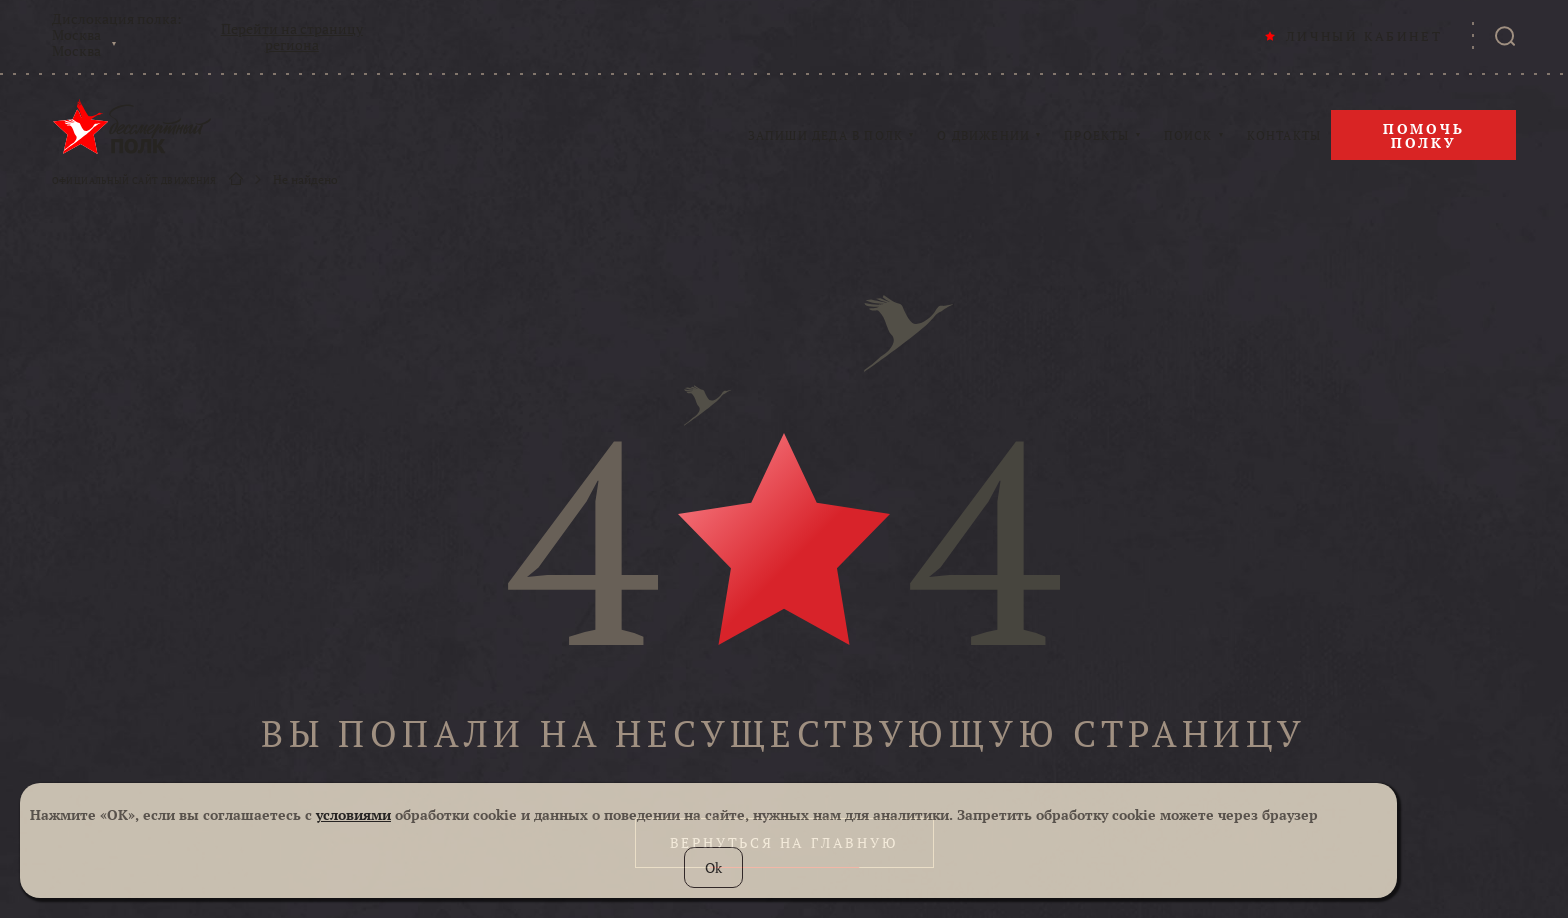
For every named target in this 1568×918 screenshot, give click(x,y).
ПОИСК (1188, 136)
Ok (713, 867)
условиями (353, 814)
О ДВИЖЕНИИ (983, 136)
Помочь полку (1424, 135)
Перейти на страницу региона (292, 37)
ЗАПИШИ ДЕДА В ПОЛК (826, 136)
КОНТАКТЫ (1284, 136)
